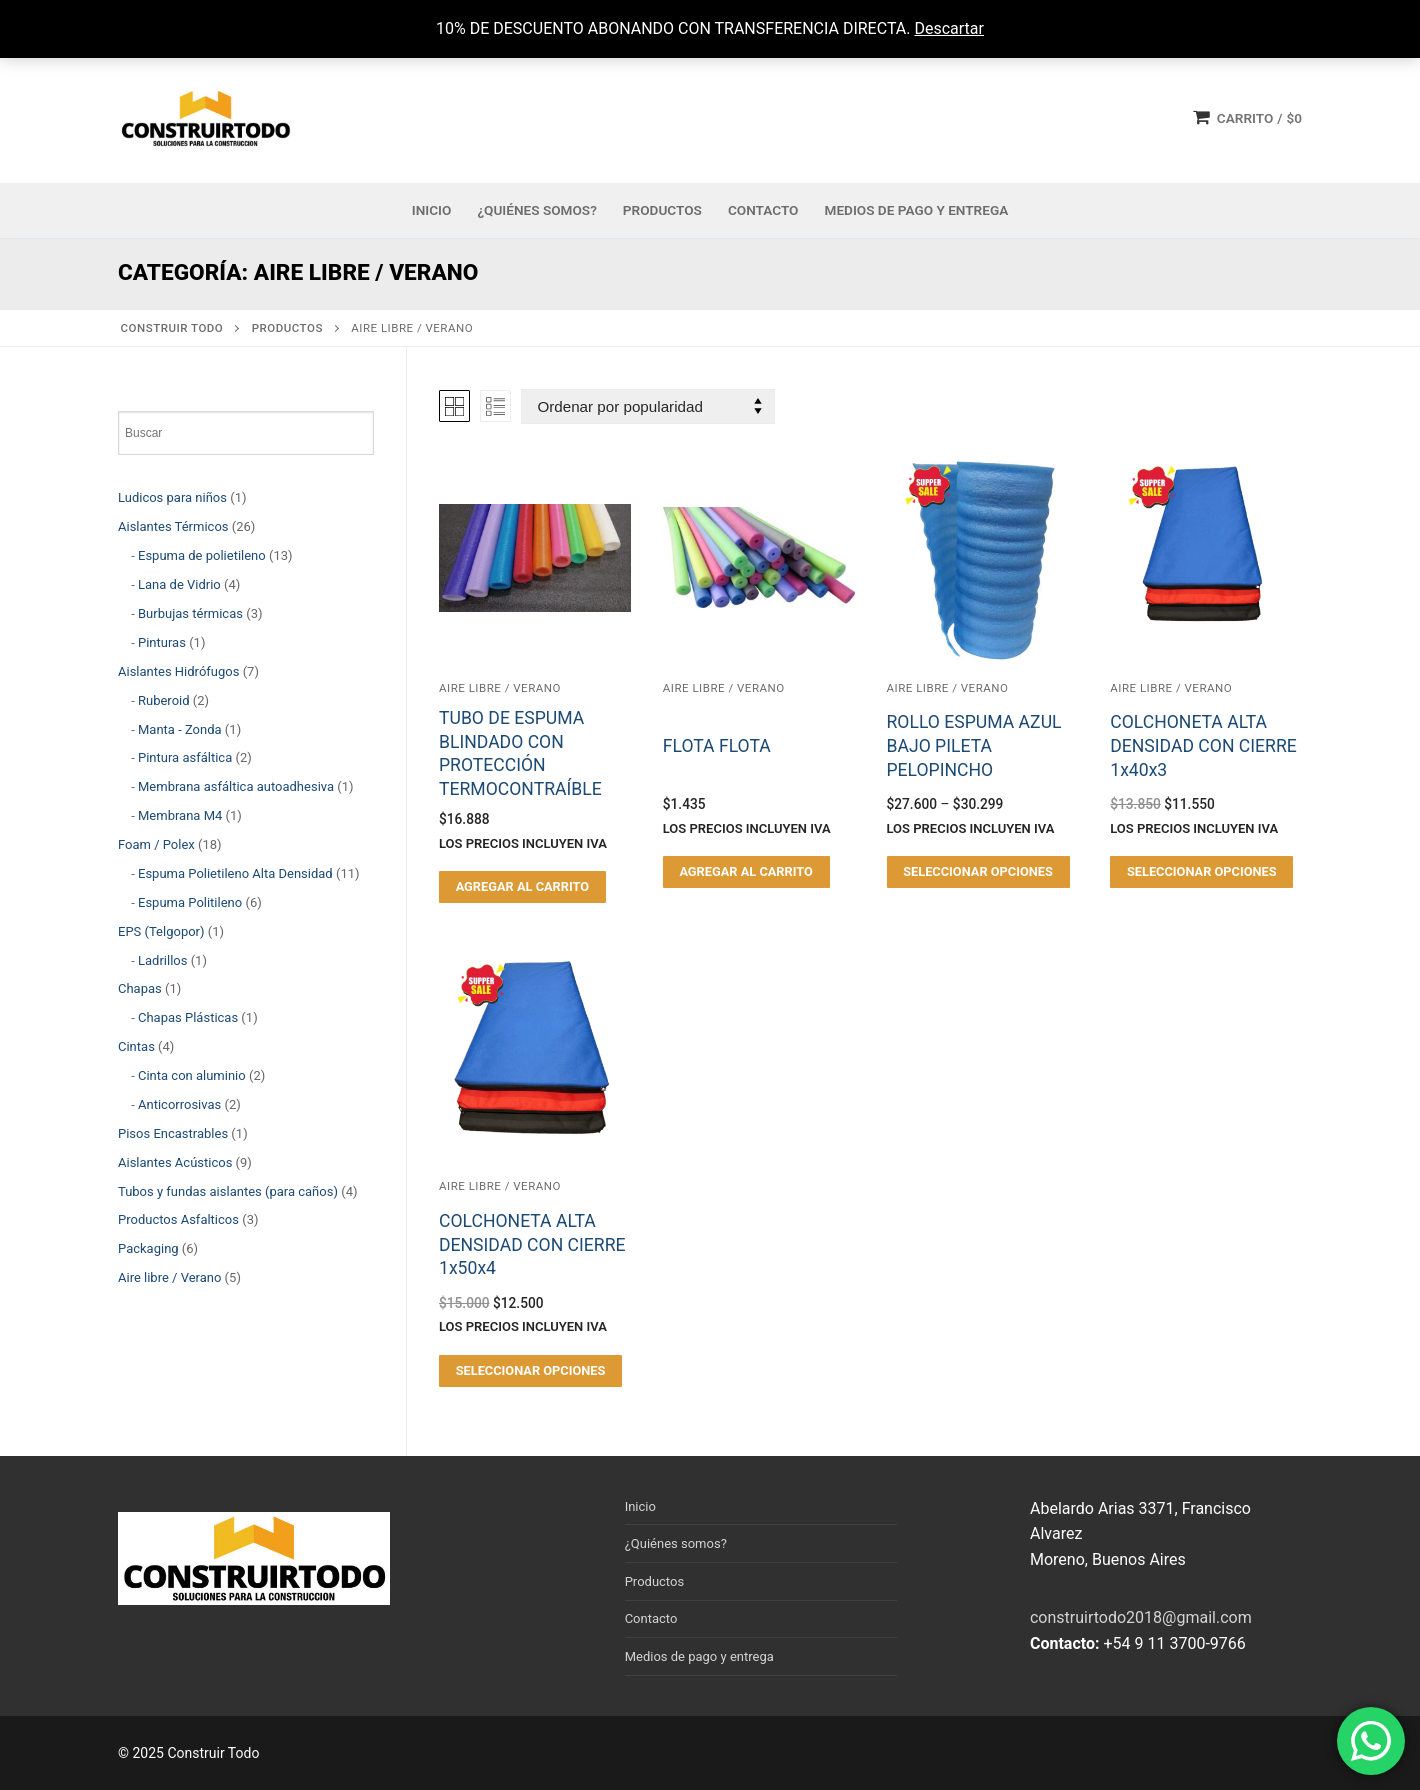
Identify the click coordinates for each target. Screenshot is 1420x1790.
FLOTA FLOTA (717, 746)
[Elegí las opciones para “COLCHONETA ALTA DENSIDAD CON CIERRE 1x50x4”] (530, 1371)
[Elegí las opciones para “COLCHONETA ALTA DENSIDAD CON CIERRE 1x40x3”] (1201, 872)
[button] (522, 887)
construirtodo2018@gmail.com (1141, 1617)
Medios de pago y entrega (699, 1656)
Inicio (640, 1506)
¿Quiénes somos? (676, 1543)
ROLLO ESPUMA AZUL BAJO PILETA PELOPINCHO (974, 746)
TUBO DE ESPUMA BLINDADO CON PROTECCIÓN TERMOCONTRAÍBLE (520, 753)
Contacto (651, 1618)
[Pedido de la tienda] (647, 406)
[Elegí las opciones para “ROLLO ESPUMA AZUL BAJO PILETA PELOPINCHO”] (978, 872)
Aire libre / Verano (500, 688)
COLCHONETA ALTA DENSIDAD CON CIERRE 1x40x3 (1203, 746)
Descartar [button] (949, 28)
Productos (654, 1581)
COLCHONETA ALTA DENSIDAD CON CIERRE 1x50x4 (532, 1245)
